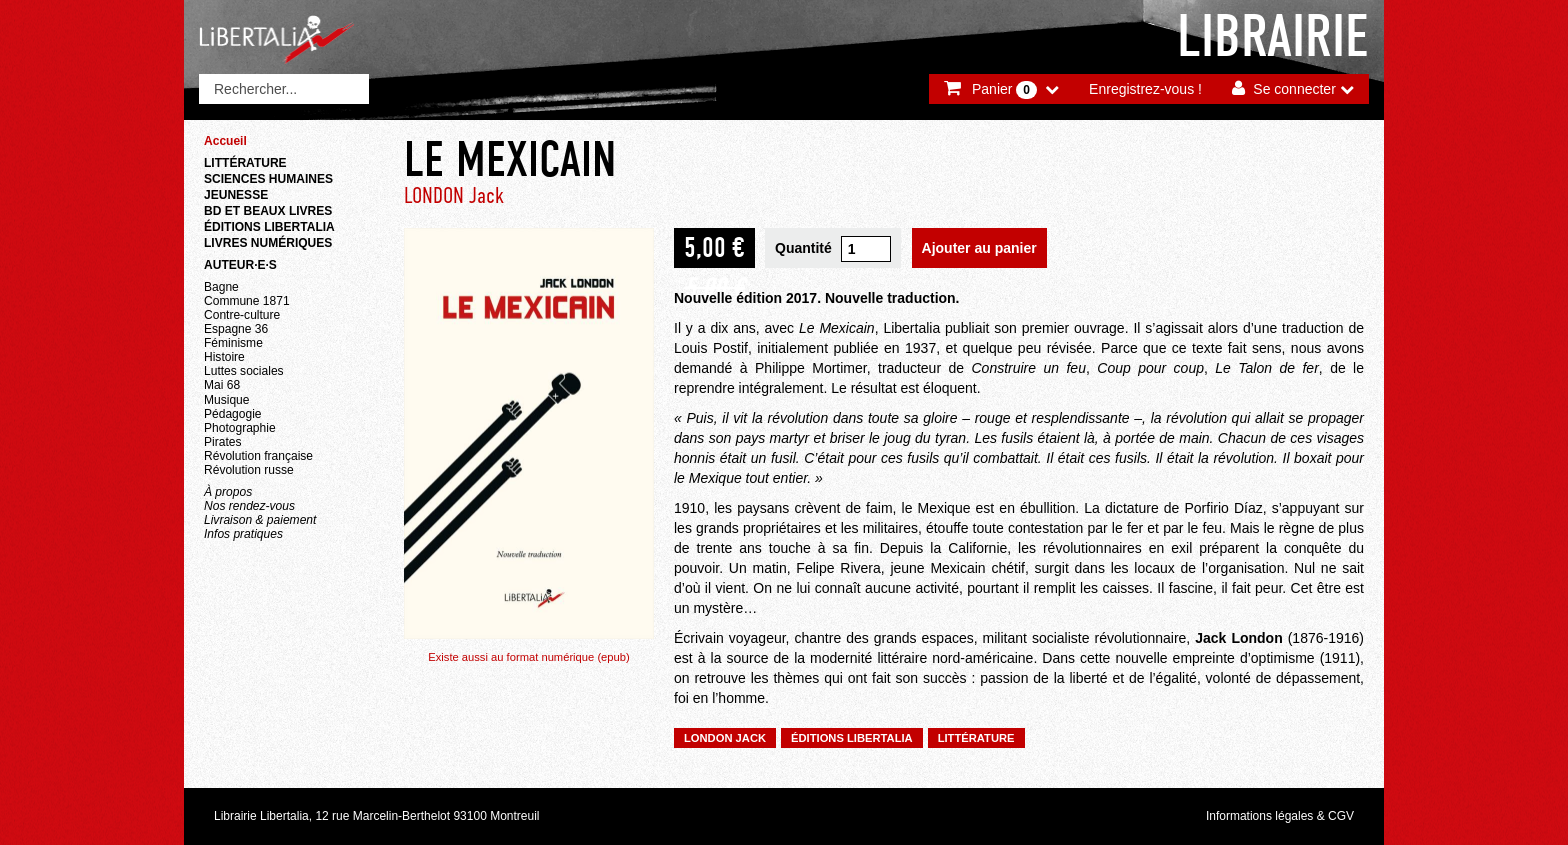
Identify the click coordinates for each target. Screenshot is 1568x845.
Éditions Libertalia (269, 227)
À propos (228, 492)
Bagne (221, 287)
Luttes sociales (244, 371)
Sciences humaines (268, 179)
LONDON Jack (454, 195)
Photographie (240, 428)
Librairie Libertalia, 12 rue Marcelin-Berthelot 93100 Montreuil (377, 816)
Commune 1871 (247, 301)
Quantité (803, 248)
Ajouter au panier (979, 248)
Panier (1004, 90)
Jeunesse (236, 195)
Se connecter (1294, 89)
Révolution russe (249, 470)
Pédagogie (233, 414)
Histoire (224, 357)
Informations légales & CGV (1280, 816)
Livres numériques (268, 243)
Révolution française (258, 456)
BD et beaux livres (268, 211)
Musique (226, 400)
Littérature (245, 163)
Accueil (225, 141)
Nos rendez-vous (249, 506)
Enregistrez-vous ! (1145, 89)
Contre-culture (242, 315)
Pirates (222, 442)
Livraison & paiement (260, 520)
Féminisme (233, 343)
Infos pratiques (243, 534)
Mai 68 (222, 385)
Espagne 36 (236, 329)
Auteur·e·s (240, 265)
